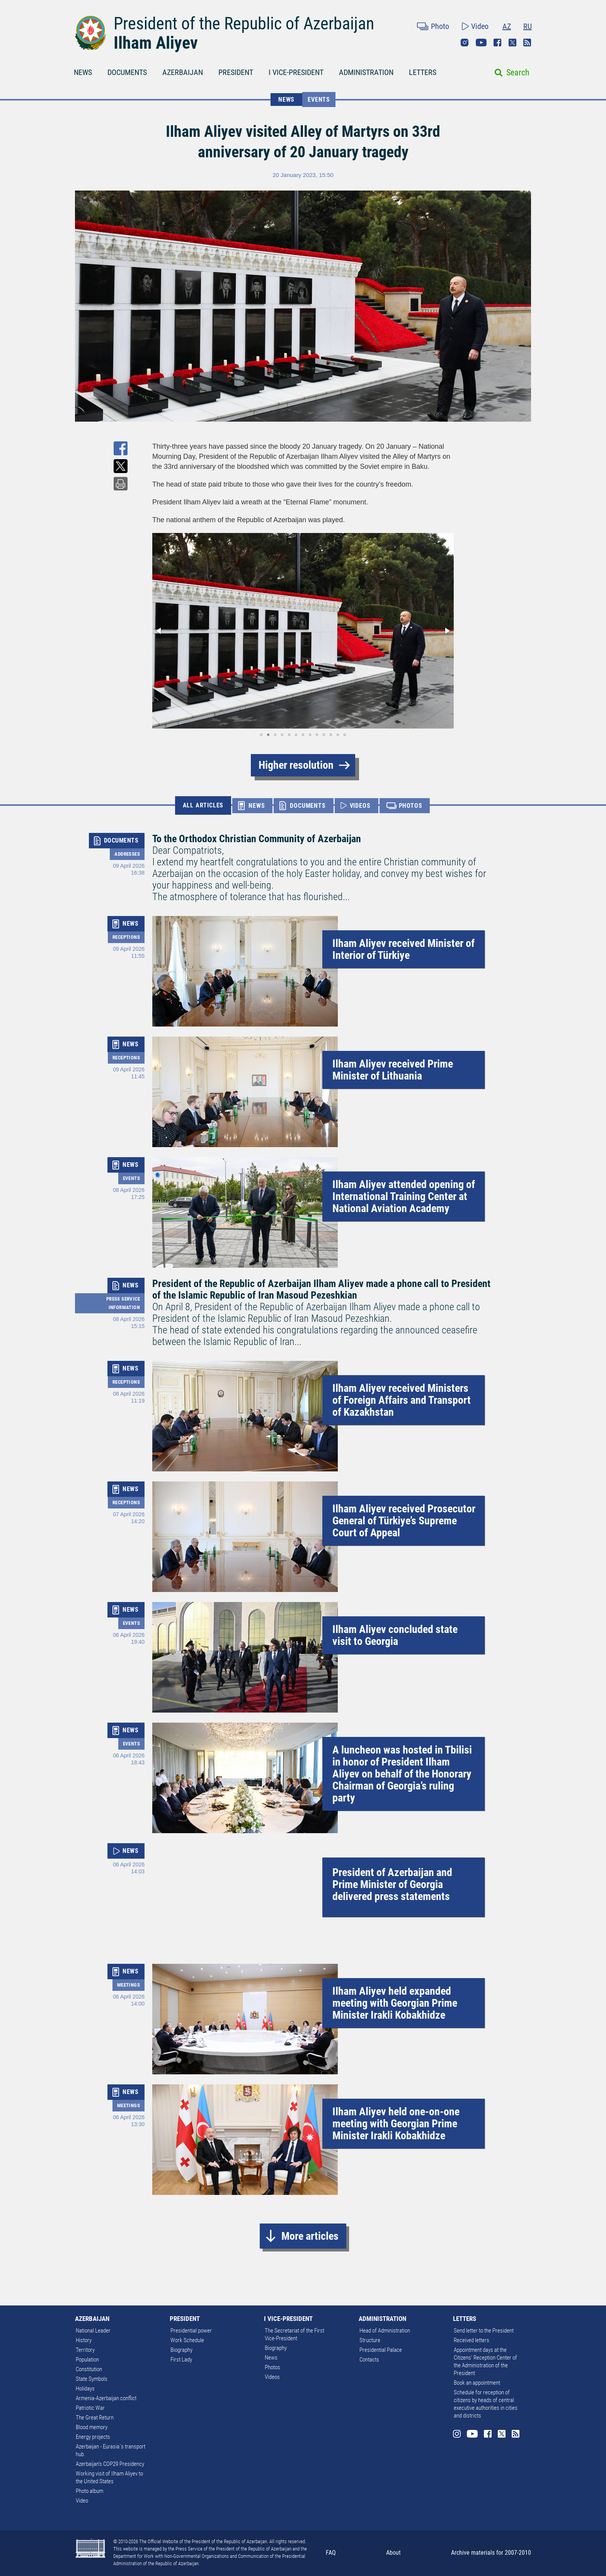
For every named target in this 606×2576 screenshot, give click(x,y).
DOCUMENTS (127, 72)
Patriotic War (90, 2407)
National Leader (93, 2330)
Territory (85, 2349)
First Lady (181, 2359)
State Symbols (91, 2378)
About (393, 2552)
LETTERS (422, 72)
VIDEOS (360, 805)
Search (517, 72)
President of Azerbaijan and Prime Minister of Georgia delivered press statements (392, 1884)
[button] (159, 631)
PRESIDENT (235, 72)
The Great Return (95, 2417)
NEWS (83, 72)
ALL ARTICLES (203, 805)
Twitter (512, 42)
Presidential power (191, 2330)
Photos (272, 2367)
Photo (440, 26)
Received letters (471, 2340)
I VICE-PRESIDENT (296, 72)
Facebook (497, 42)
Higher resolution (296, 765)
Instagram (464, 42)
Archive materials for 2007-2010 (491, 2552)
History (84, 2340)
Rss (527, 42)
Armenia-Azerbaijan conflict (106, 2398)
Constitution (89, 2369)
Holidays (85, 2388)
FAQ (331, 2552)
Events (319, 99)
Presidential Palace (380, 2349)
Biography (181, 2349)
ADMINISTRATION (366, 72)
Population (87, 2359)
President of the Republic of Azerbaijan (244, 24)
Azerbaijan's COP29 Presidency (110, 2463)
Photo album (89, 2490)
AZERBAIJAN (182, 72)
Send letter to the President (484, 2330)
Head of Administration (384, 2330)
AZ (506, 26)
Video (480, 26)
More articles (310, 2236)
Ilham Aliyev (156, 43)
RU (527, 26)
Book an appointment (477, 2382)
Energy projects (93, 2436)
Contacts (369, 2359)
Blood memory (91, 2427)
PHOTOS (410, 805)
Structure (369, 2340)
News (271, 2357)
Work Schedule (187, 2340)
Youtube (481, 42)
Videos (272, 2376)
